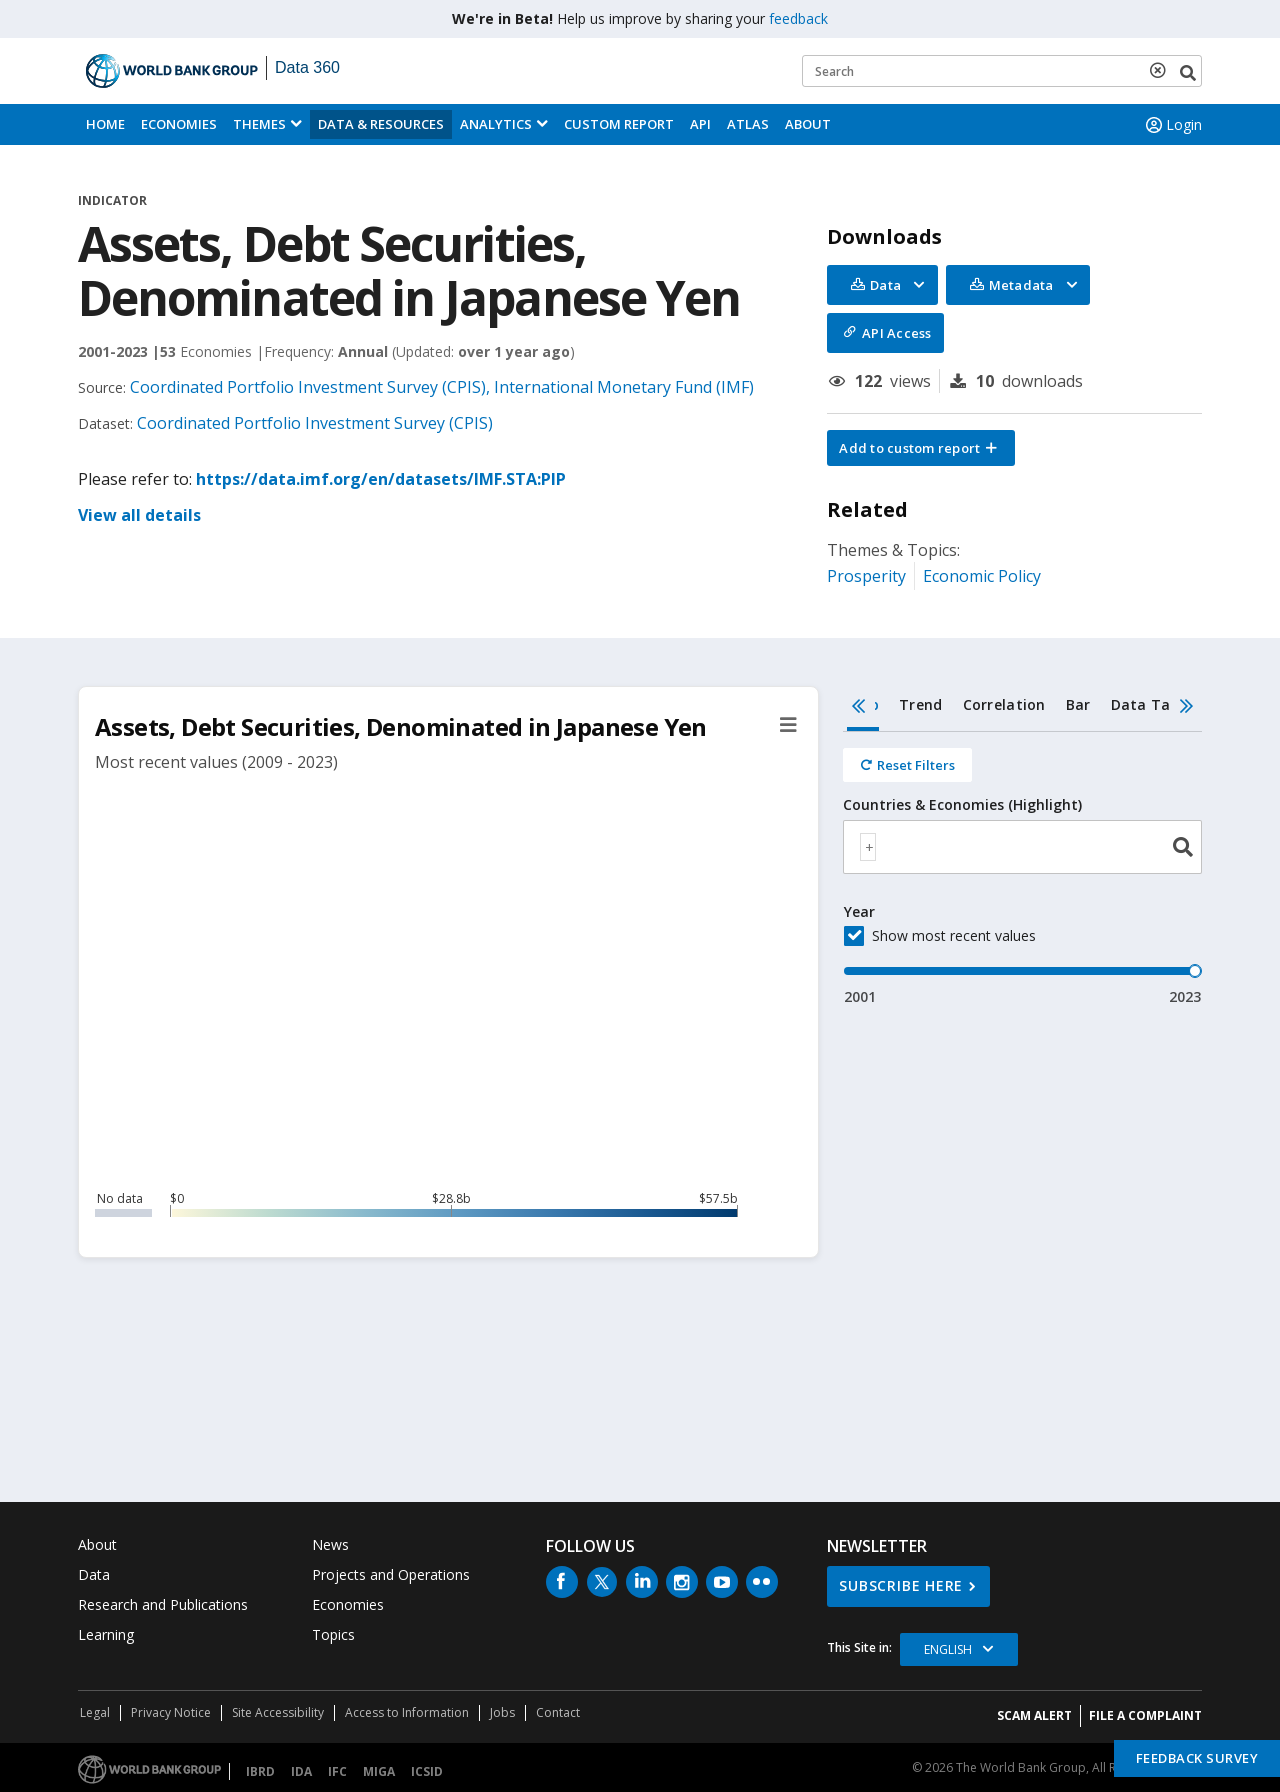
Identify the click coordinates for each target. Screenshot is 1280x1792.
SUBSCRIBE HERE (901, 1585)
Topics (333, 1634)
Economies (179, 124)
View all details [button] (139, 515)
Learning (106, 1634)
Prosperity (866, 576)
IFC (337, 1771)
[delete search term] (1162, 70)
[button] (921, 448)
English (948, 1649)
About (808, 124)
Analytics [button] (496, 124)
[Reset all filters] (907, 765)
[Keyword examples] (1002, 71)
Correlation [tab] (1004, 704)
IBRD (260, 1771)
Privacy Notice (171, 1712)
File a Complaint (1145, 1715)
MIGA (379, 1771)
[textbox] (868, 847)
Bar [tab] (1078, 704)
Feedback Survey (1197, 1758)
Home (105, 124)
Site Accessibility (278, 1712)
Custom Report (619, 124)
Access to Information (407, 1712)
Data (94, 1574)
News (330, 1544)
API (700, 124)
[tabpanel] (1022, 869)
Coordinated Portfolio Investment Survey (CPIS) (315, 423)
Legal (95, 1712)
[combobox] (1022, 847)
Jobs (502, 1712)
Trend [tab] (920, 704)
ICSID (427, 1771)
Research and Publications (163, 1604)
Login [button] (1172, 125)
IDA (301, 1771)
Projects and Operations (391, 1574)
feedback (798, 18)
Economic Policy (982, 576)
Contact (558, 1712)
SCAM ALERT (1034, 1715)
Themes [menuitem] (259, 124)
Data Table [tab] (1152, 704)
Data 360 (307, 67)
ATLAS (748, 124)
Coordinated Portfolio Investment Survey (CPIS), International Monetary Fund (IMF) (442, 387)
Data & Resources (381, 124)
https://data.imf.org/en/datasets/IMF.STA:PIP (381, 479)
